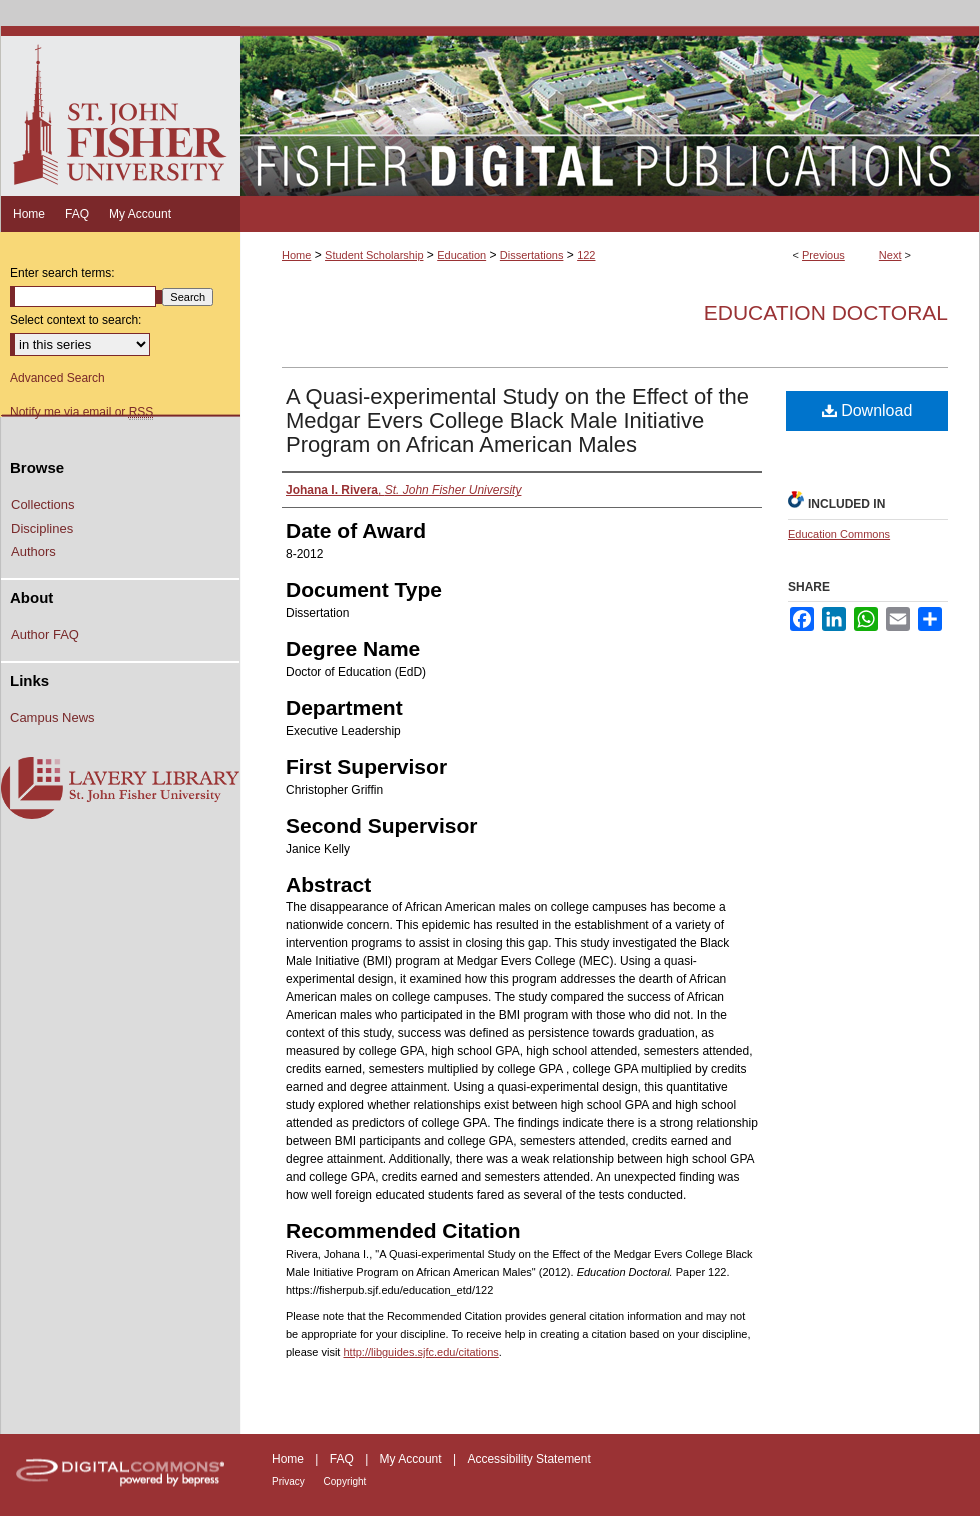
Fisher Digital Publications (609, 111)
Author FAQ (45, 634)
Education (461, 255)
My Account (412, 1459)
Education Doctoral (826, 312)
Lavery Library (120, 789)
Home (296, 255)
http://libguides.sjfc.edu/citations (420, 1352)
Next (890, 255)
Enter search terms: (62, 273)
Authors (33, 551)
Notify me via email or (81, 412)
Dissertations (532, 255)
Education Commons (839, 534)
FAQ (343, 1459)
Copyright (345, 1481)
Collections (43, 504)
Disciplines (42, 528)
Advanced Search (57, 378)
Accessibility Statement (528, 1459)
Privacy (290, 1481)
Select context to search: (75, 320)
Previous (823, 255)
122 (586, 255)
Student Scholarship (374, 255)
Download (867, 410)
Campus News (52, 717)
